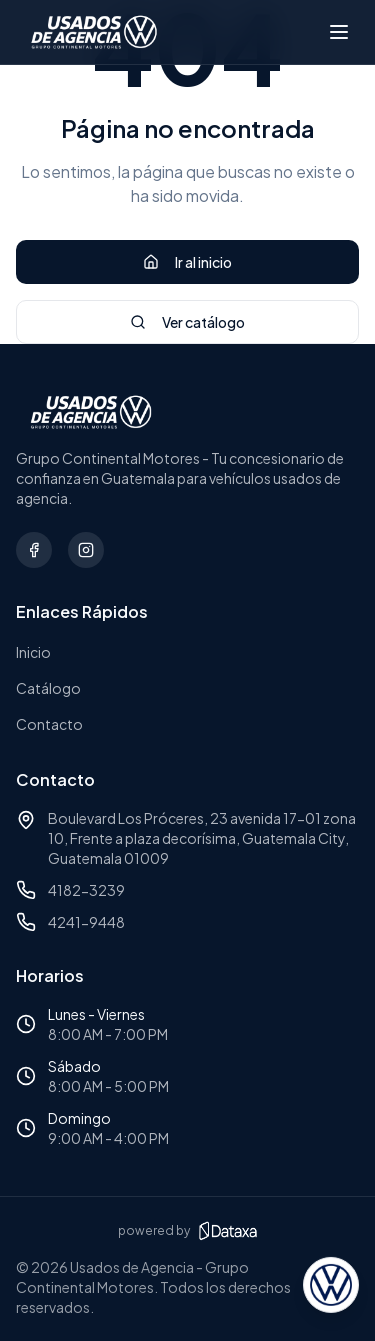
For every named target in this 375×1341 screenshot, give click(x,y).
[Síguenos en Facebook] (34, 550)
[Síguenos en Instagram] (86, 550)
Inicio (33, 652)
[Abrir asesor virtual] (331, 1289)
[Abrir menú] (339, 32)
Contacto (49, 724)
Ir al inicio (187, 262)
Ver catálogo (187, 322)
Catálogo (48, 688)
